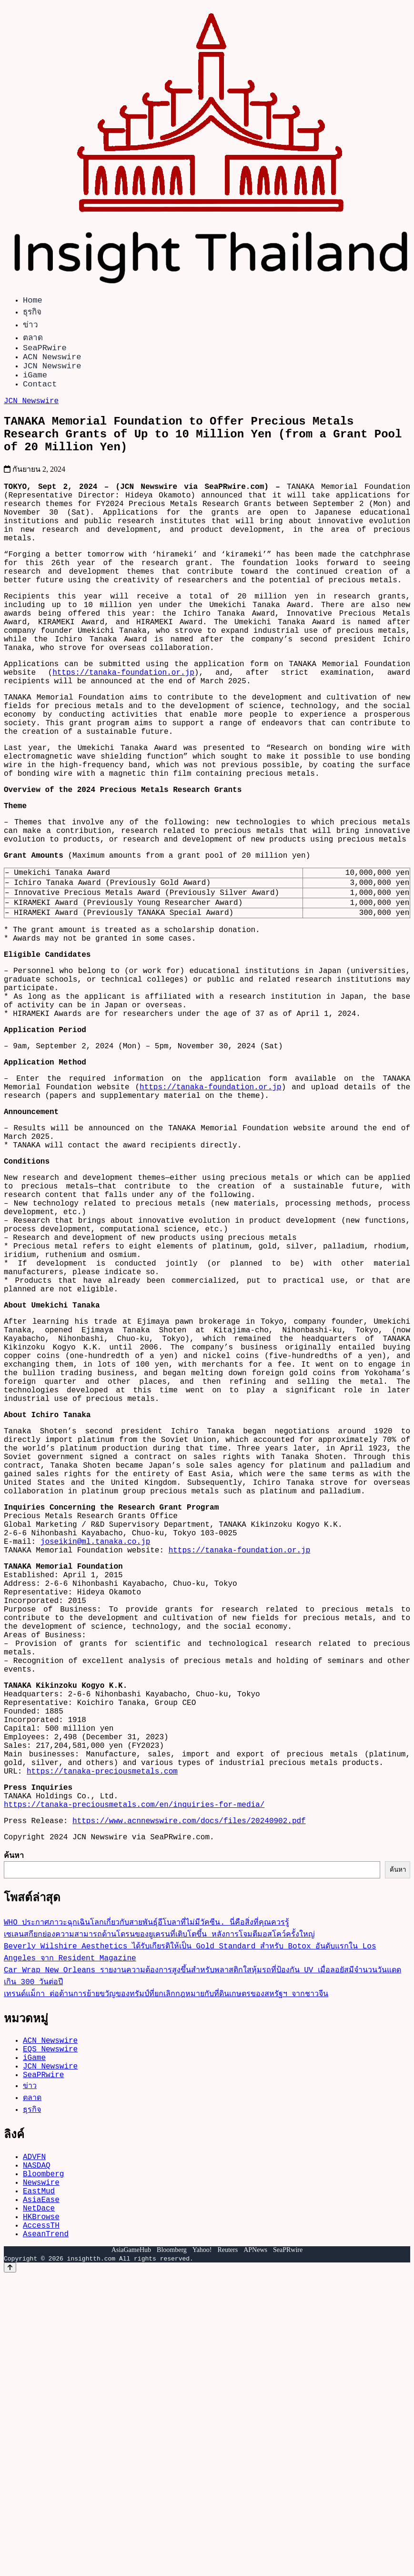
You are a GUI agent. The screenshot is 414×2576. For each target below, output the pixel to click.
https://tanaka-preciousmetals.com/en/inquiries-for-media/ (134, 2069)
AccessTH (41, 2522)
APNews (255, 2549)
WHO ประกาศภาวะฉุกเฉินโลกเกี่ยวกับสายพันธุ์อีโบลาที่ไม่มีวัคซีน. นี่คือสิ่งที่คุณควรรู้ (146, 2193)
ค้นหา (14, 2124)
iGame (35, 383)
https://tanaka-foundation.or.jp (123, 731)
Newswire (41, 2470)
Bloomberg (43, 2459)
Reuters (227, 2549)
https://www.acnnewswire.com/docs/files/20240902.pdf (189, 2087)
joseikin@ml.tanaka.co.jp (95, 1753)
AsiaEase (41, 2491)
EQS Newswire (50, 2323)
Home (32, 301)
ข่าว (30, 326)
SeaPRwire (45, 350)
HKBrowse (41, 2512)
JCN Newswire (52, 372)
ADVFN (34, 2439)
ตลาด (33, 339)
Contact (40, 394)
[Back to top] (10, 2567)
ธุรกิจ (32, 313)
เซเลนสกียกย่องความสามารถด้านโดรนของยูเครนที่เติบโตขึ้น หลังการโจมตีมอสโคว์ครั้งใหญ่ (159, 2205)
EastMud (39, 2480)
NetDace (39, 2501)
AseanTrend (46, 2533)
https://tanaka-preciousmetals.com (102, 2030)
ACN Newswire (52, 361)
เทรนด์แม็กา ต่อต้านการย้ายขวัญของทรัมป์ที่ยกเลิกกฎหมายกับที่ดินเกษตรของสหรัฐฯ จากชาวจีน (166, 2264)
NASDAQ (36, 2449)
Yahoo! (202, 2549)
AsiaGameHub (131, 2549)
